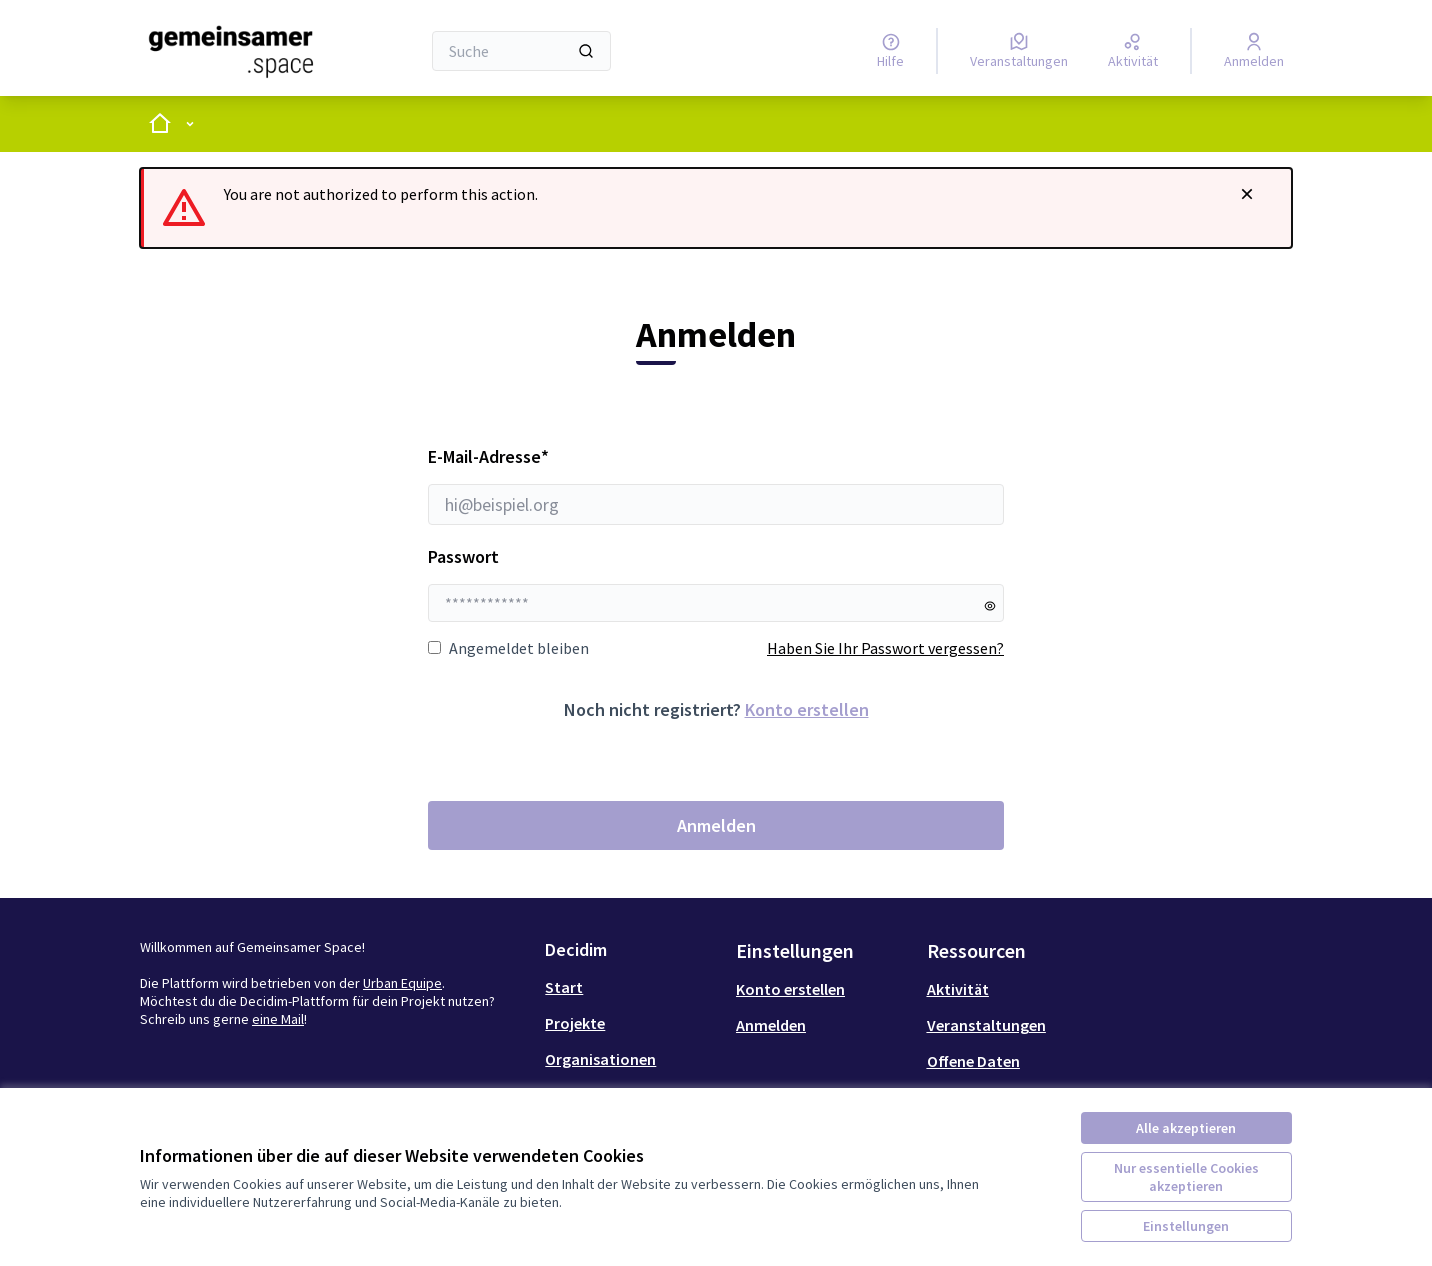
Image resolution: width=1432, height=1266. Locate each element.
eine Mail (278, 1019)
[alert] (716, 208)
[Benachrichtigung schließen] (1247, 194)
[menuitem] (632, 987)
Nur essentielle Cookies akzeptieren (1186, 1177)
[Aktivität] (1133, 51)
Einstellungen (1186, 1226)
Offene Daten (973, 1061)
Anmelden (716, 825)
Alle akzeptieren (1186, 1128)
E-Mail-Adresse (716, 485)
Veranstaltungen (986, 1025)
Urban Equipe (402, 983)
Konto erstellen (807, 709)
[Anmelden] (1254, 51)
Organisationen (600, 1059)
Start (564, 987)
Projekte (575, 1023)
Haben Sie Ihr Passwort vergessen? (885, 648)
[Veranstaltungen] (1019, 51)
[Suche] (521, 51)
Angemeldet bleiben (508, 648)
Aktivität (958, 989)
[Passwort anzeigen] (990, 606)
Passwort (463, 556)
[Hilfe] (890, 51)
